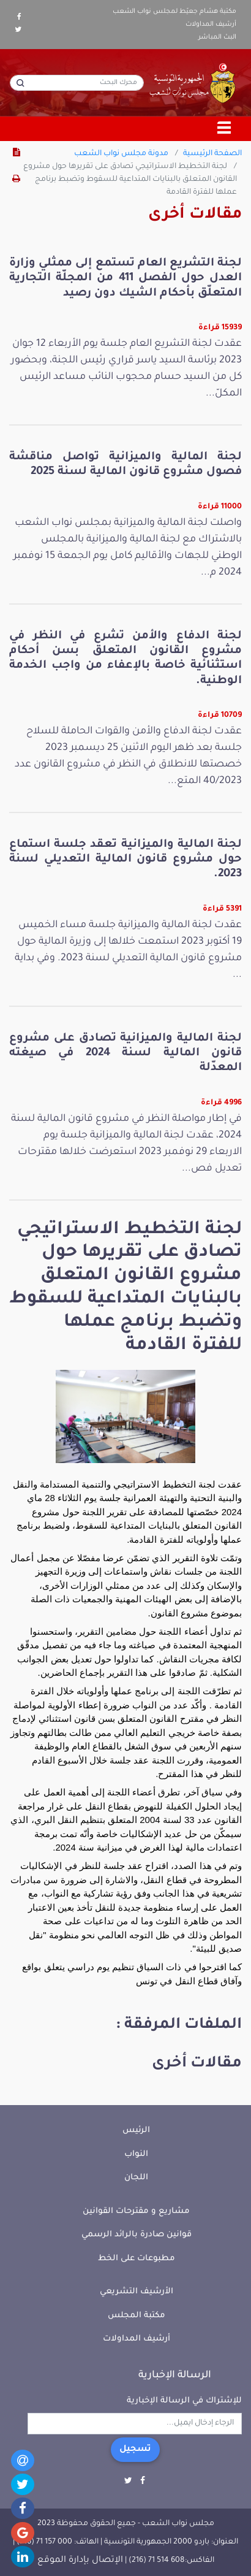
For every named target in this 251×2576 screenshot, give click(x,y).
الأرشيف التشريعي (136, 2291)
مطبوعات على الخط (136, 2258)
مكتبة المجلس (136, 2315)
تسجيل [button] (135, 2450)
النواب (136, 2154)
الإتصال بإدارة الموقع (80, 2561)
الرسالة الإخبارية (174, 2375)
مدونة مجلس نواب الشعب (121, 154)
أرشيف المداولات (210, 24)
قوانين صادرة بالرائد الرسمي (136, 2234)
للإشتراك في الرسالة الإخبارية (184, 2401)
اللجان (136, 2177)
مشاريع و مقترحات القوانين (136, 2211)
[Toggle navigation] (224, 128)
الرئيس (136, 2130)
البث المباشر (217, 37)
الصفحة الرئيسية (212, 154)
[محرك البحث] (77, 83)
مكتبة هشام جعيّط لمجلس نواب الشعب (174, 11)
